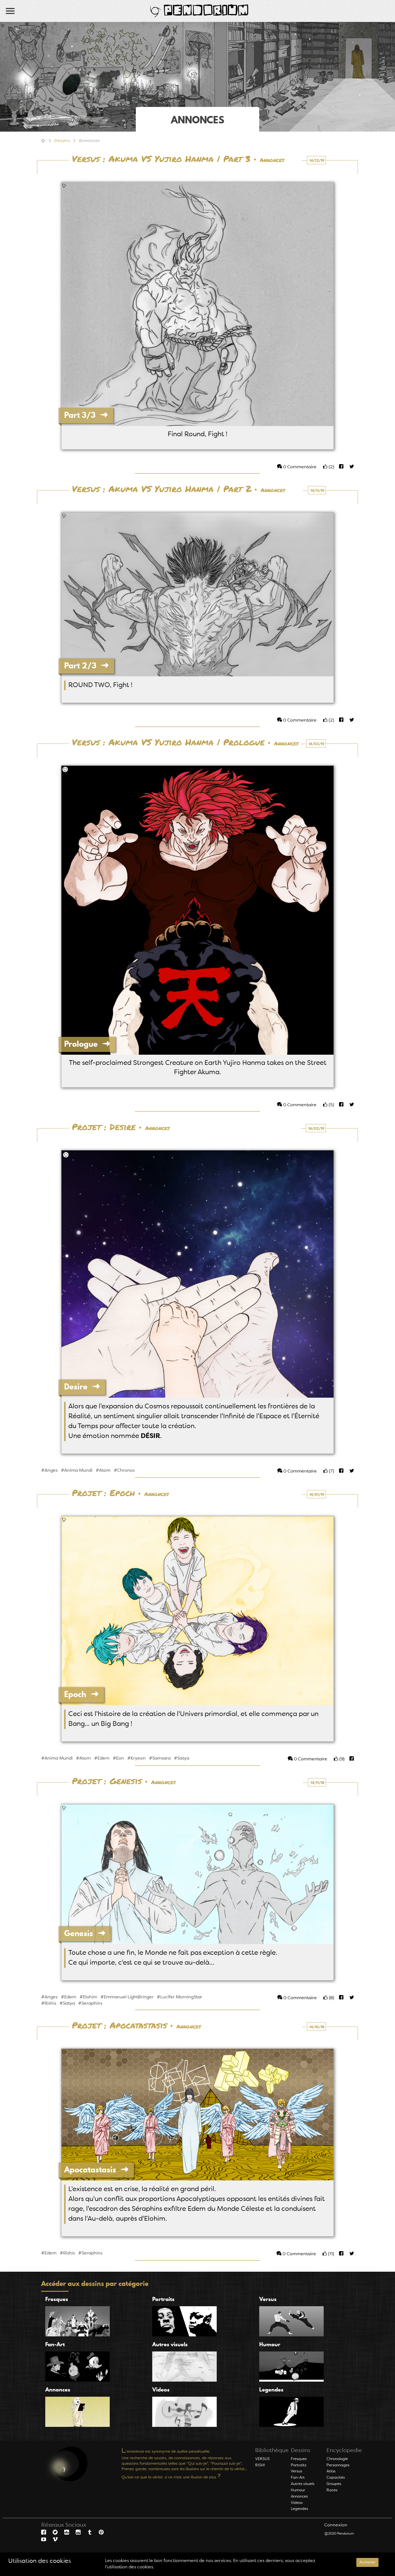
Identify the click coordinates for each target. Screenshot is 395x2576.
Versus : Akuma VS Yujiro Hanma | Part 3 (161, 159)
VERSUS (262, 2459)
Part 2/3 (86, 665)
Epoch (81, 1694)
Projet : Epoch (103, 1493)
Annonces (272, 160)
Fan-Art (298, 2477)
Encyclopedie (344, 2450)
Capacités (335, 2477)
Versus (296, 2471)
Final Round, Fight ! (197, 434)
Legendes (299, 2509)
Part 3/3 (86, 415)
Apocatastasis (96, 2169)
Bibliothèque (272, 2450)
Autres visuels (302, 2484)
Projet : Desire (104, 1127)
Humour (298, 2490)
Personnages (337, 2465)
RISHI (260, 2465)
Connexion (335, 2525)
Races (331, 2490)
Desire (82, 1386)
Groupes (333, 2484)
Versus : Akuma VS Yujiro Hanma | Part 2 (161, 489)
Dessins (62, 141)
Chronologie (337, 2459)
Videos (297, 2503)
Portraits (298, 2465)
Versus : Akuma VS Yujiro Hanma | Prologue (168, 742)
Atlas (330, 2471)
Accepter (367, 2562)
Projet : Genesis (107, 1781)
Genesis (84, 1933)
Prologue (87, 1043)
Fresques (299, 2459)
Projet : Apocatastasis (119, 2026)
